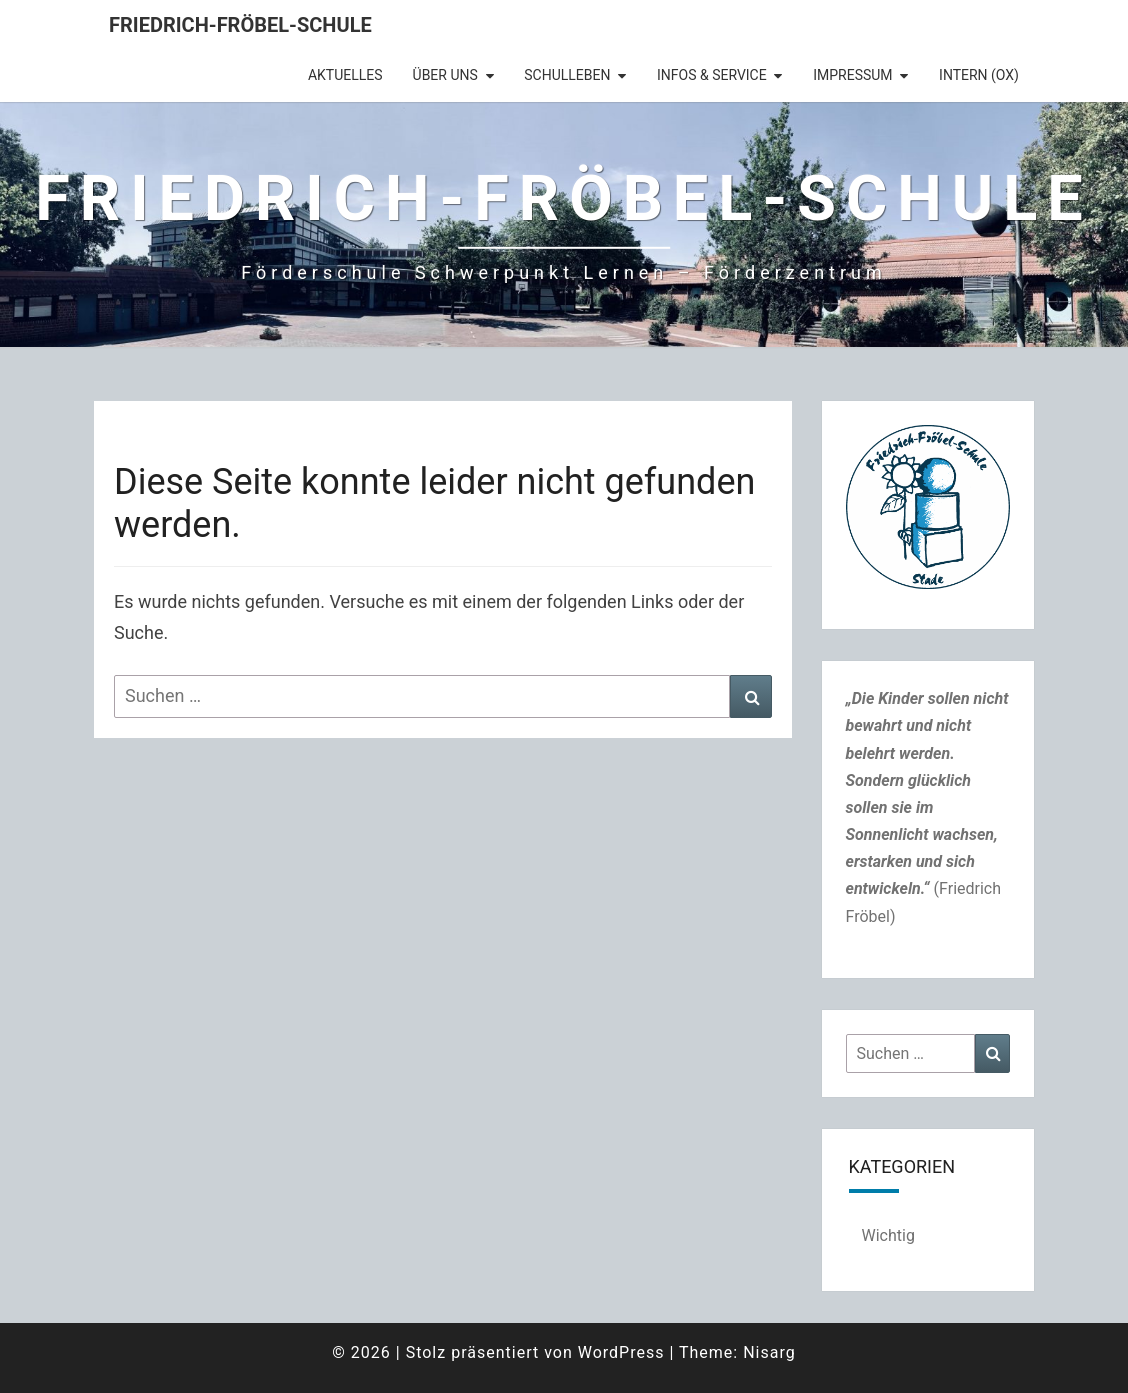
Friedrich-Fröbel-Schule (240, 25)
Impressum (852, 75)
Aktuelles (345, 75)
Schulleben (567, 75)
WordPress (621, 1352)
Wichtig (888, 1235)
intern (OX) (979, 75)
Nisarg (769, 1352)
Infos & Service (712, 75)
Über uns (445, 75)
